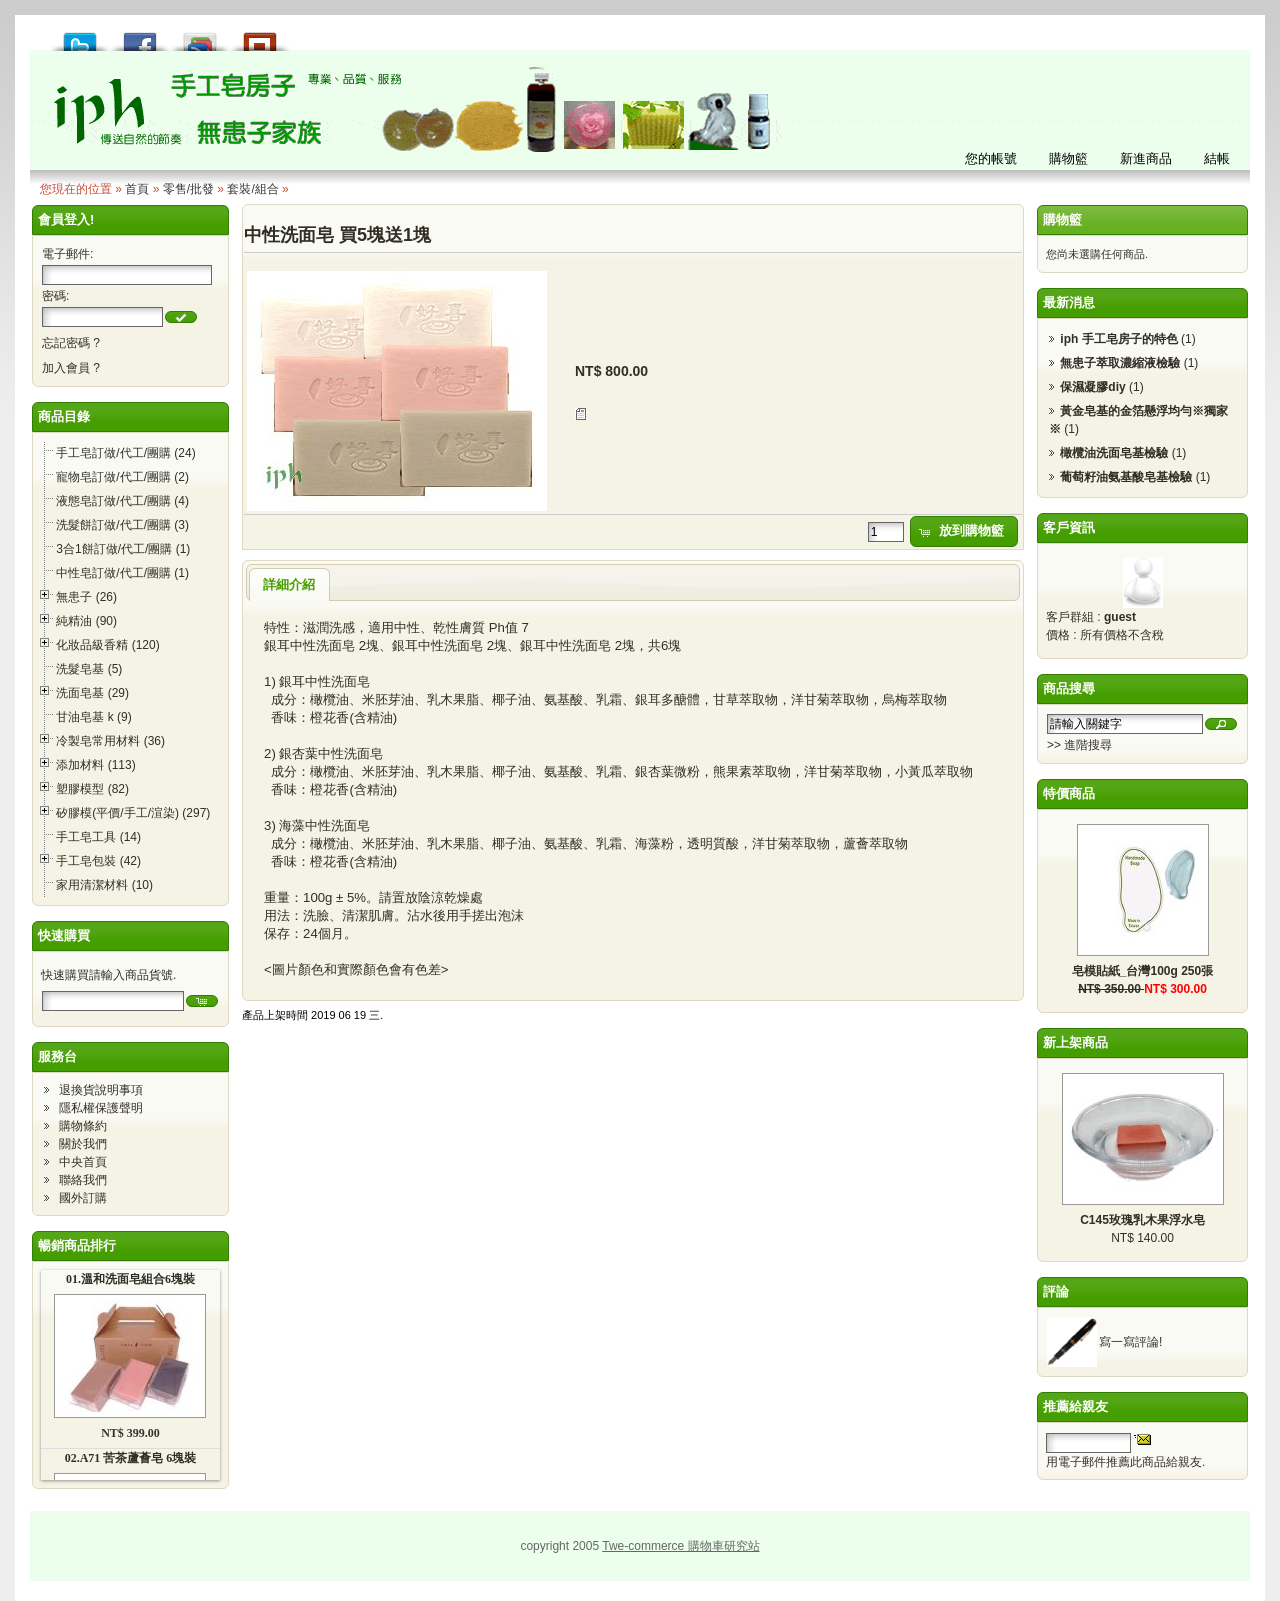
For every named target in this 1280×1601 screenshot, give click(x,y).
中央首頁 (83, 1162)
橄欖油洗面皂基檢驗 (1114, 453)
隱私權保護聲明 (101, 1108)
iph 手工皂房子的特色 (1118, 339)
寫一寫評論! (1130, 1342)
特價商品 (1069, 793)
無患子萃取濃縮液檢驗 (1120, 363)
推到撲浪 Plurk (260, 36)
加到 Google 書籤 (200, 36)
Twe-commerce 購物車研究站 (680, 1546)
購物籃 (1062, 219)
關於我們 (83, 1144)
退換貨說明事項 (101, 1090)
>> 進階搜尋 (1079, 745)
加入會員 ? (71, 368)
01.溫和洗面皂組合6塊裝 (130, 1279)
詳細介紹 (289, 584)
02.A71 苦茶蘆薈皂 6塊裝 (131, 1458)
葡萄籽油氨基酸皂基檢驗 (1126, 477)
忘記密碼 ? (71, 343)
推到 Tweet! (80, 36)
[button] (181, 317)
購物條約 (83, 1126)
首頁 (137, 189)
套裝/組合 (252, 189)
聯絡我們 (83, 1180)
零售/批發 (188, 189)
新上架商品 (1075, 1042)
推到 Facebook (140, 36)
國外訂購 (83, 1198)
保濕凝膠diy (1092, 387)
